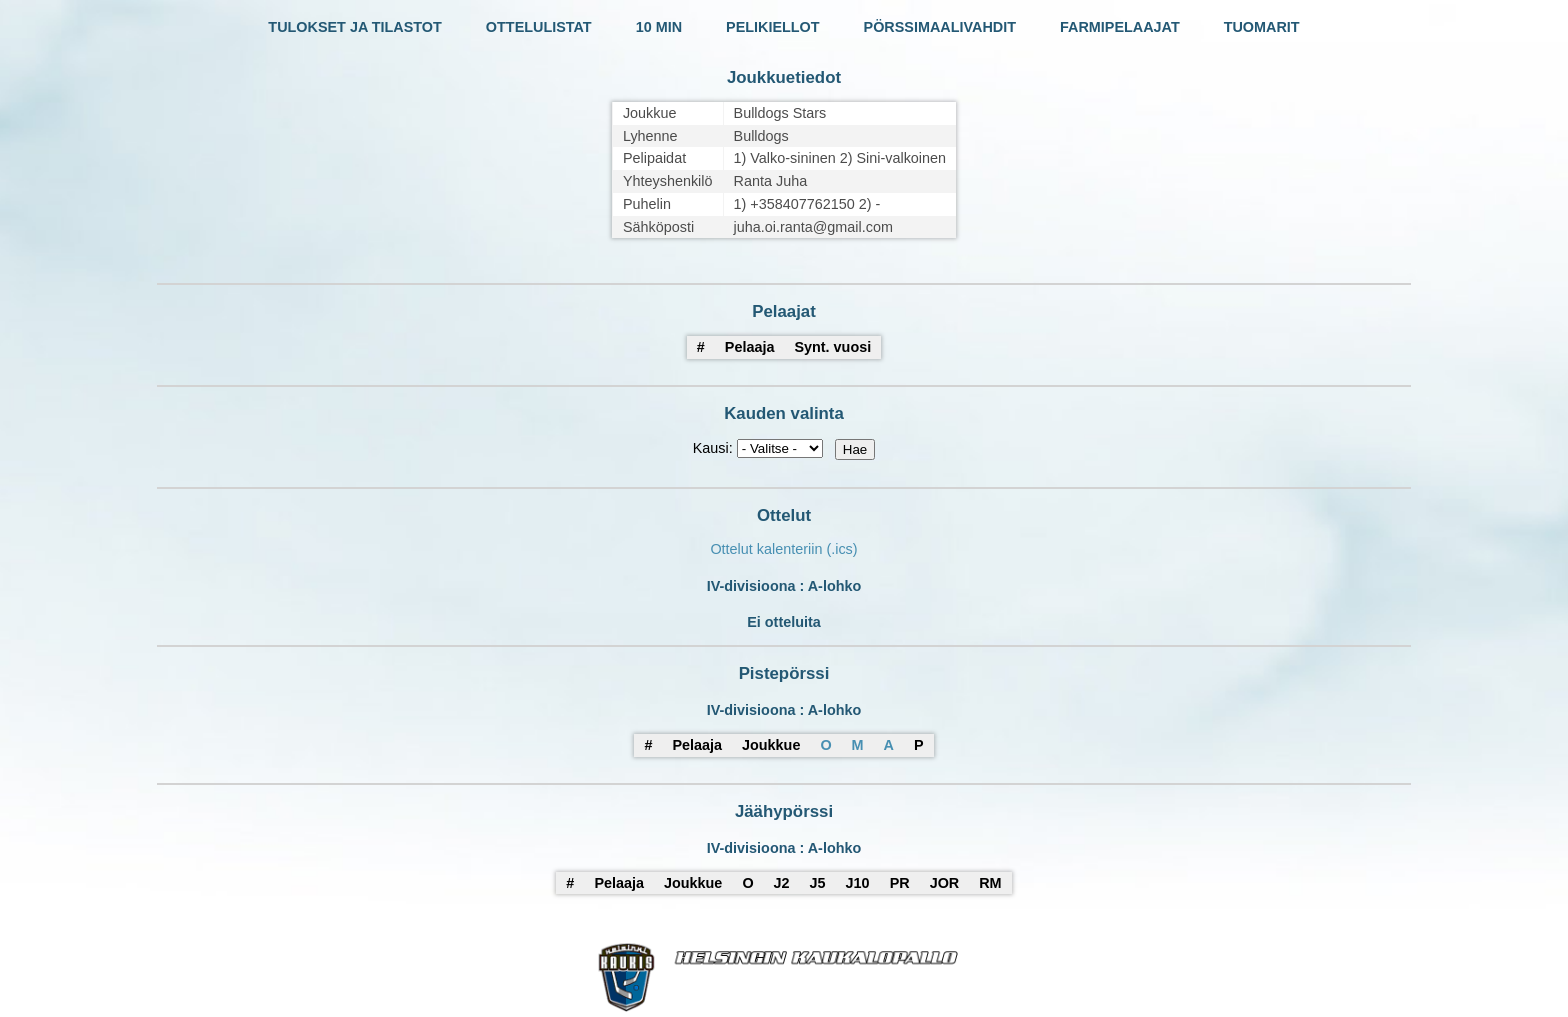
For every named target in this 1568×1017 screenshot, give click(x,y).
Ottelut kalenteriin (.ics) (783, 549)
